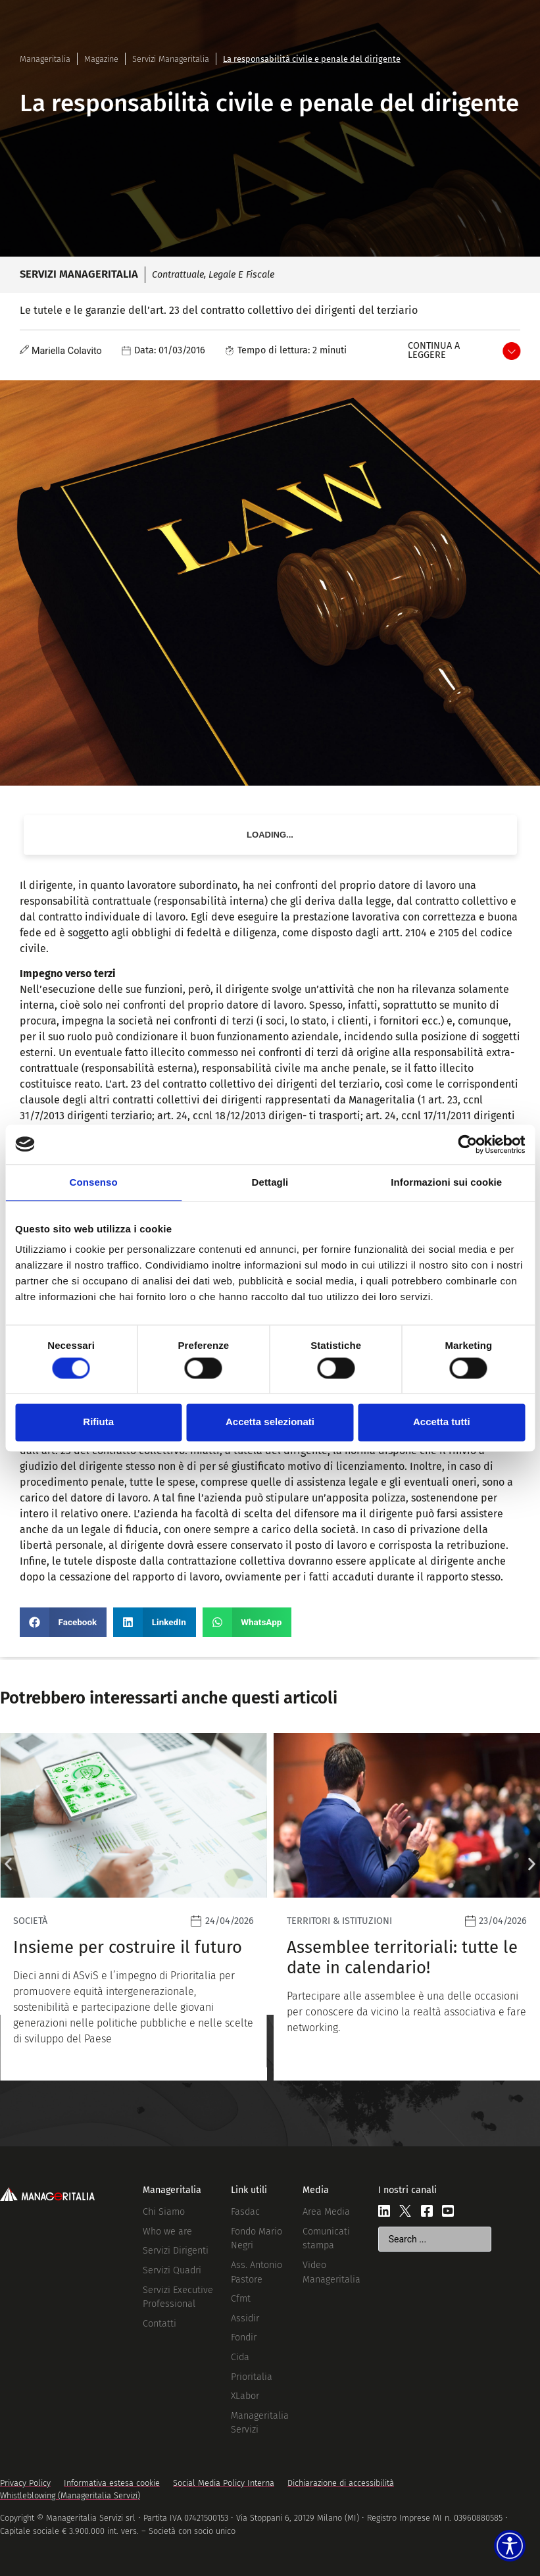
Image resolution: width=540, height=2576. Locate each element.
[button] (63, 1622)
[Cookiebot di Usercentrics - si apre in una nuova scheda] (467, 1144)
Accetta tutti (441, 1422)
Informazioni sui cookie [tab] (446, 1182)
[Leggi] (326, 1907)
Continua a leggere (434, 350)
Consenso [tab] (94, 1182)
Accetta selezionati (270, 1422)
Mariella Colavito (67, 351)
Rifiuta (98, 1422)
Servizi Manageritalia (170, 59)
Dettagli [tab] (270, 1182)
